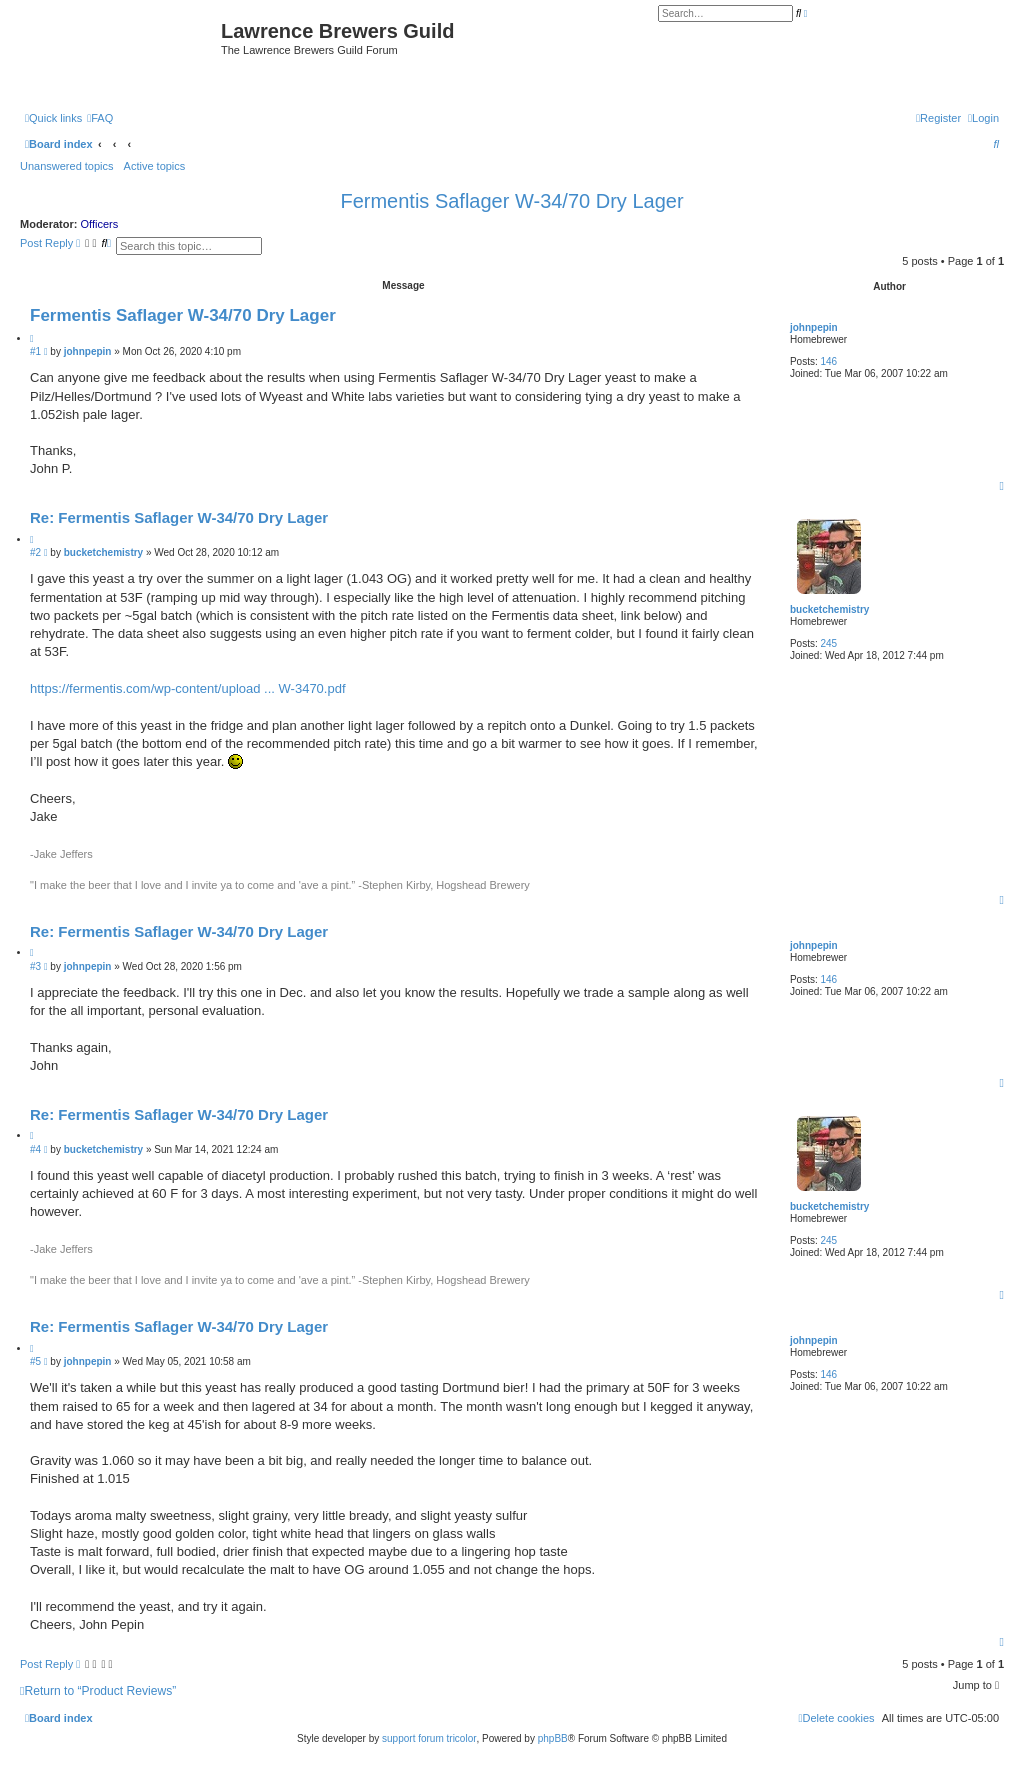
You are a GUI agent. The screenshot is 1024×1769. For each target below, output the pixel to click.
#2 (35, 552)
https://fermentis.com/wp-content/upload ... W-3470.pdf (188, 688)
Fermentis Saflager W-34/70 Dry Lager (511, 201)
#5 (35, 1361)
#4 (35, 1149)
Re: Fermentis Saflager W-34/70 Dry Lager (179, 517)
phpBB (553, 1738)
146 (829, 361)
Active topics (155, 166)
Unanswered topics (67, 166)
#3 (35, 966)
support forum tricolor (429, 1738)
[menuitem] (100, 118)
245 (829, 643)
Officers (100, 224)
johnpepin (814, 327)
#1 (35, 351)
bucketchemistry (829, 609)
